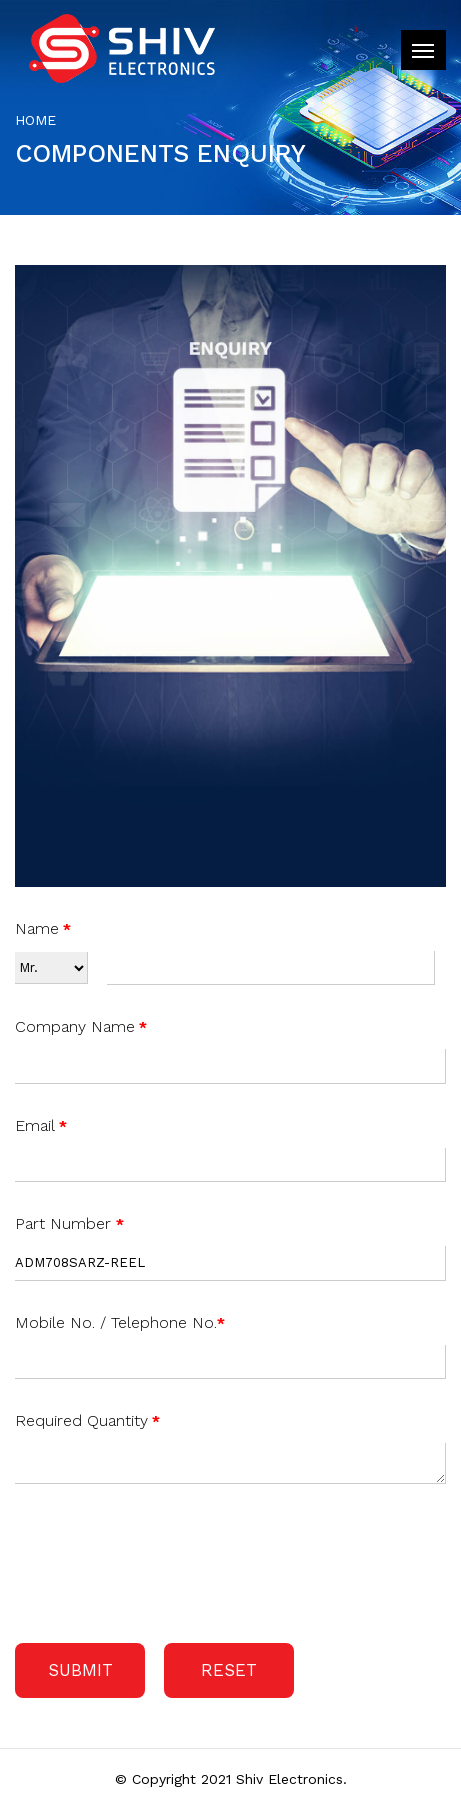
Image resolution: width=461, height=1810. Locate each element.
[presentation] (167, 1559)
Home (35, 120)
